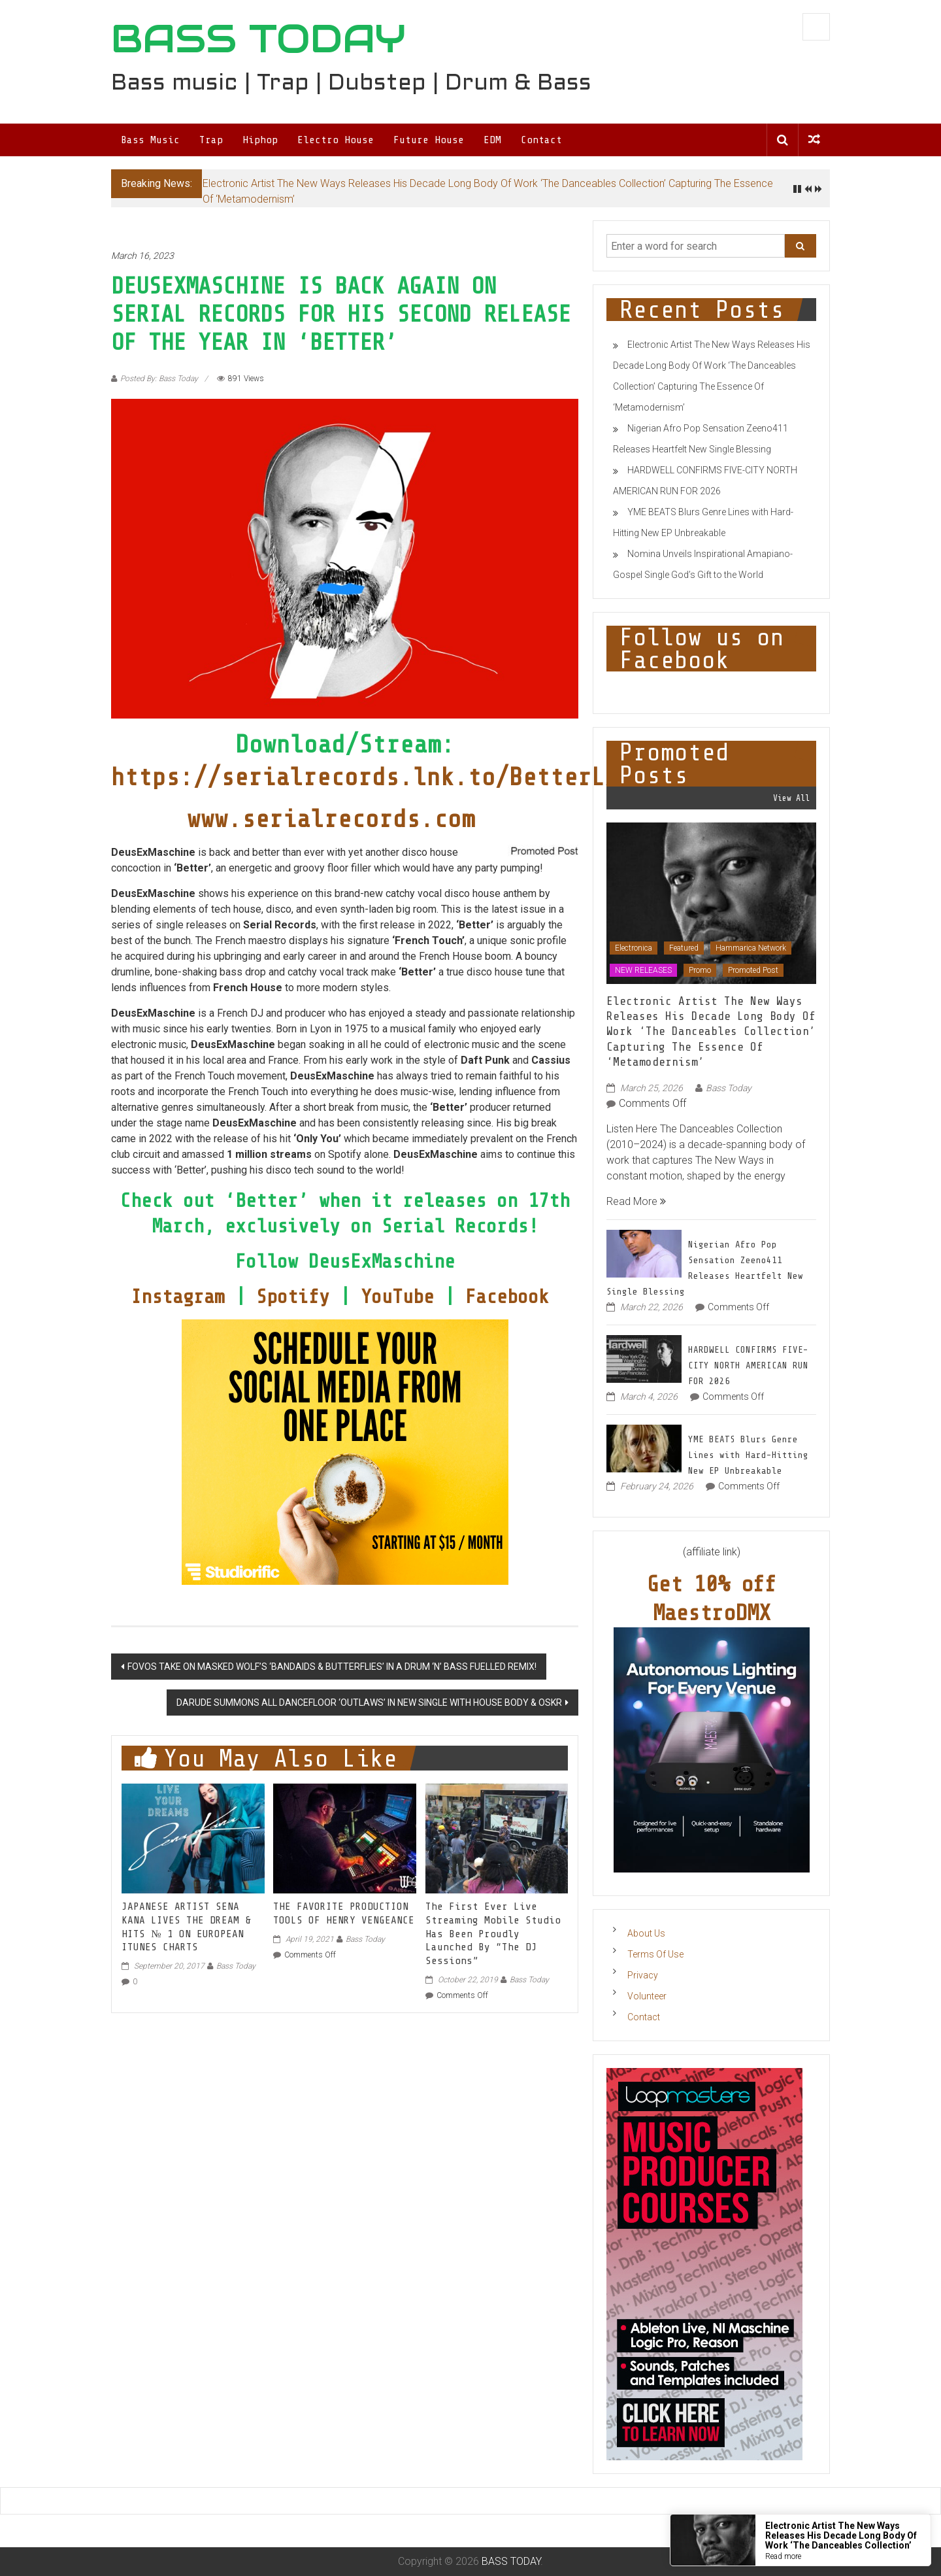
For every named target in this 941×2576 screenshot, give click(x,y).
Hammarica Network (751, 948)
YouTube (402, 1296)
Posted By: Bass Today (159, 378)
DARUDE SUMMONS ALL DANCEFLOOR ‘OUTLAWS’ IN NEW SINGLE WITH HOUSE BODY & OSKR (369, 1702)
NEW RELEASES (643, 970)
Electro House (335, 140)
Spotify (292, 1296)
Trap (211, 140)
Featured (684, 948)
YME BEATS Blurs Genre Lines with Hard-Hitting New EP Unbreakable (748, 1455)
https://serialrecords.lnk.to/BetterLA (365, 777)
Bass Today (236, 1966)
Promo (700, 970)
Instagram (183, 1296)
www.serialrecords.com (331, 819)
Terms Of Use (655, 1954)
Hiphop (260, 140)
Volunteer (647, 1996)
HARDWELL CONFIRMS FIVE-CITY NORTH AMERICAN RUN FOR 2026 (748, 1365)
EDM (492, 140)
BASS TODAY (258, 38)
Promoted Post (753, 970)
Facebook (512, 1296)
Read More (636, 1201)
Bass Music (150, 140)
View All (791, 798)
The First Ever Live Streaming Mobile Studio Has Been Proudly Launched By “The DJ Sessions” (493, 1934)
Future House (428, 140)
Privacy (642, 1975)
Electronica (633, 948)
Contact (541, 140)
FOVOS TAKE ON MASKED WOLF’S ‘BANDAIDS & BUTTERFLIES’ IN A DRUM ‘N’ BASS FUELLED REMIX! (332, 1666)
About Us (646, 1933)
